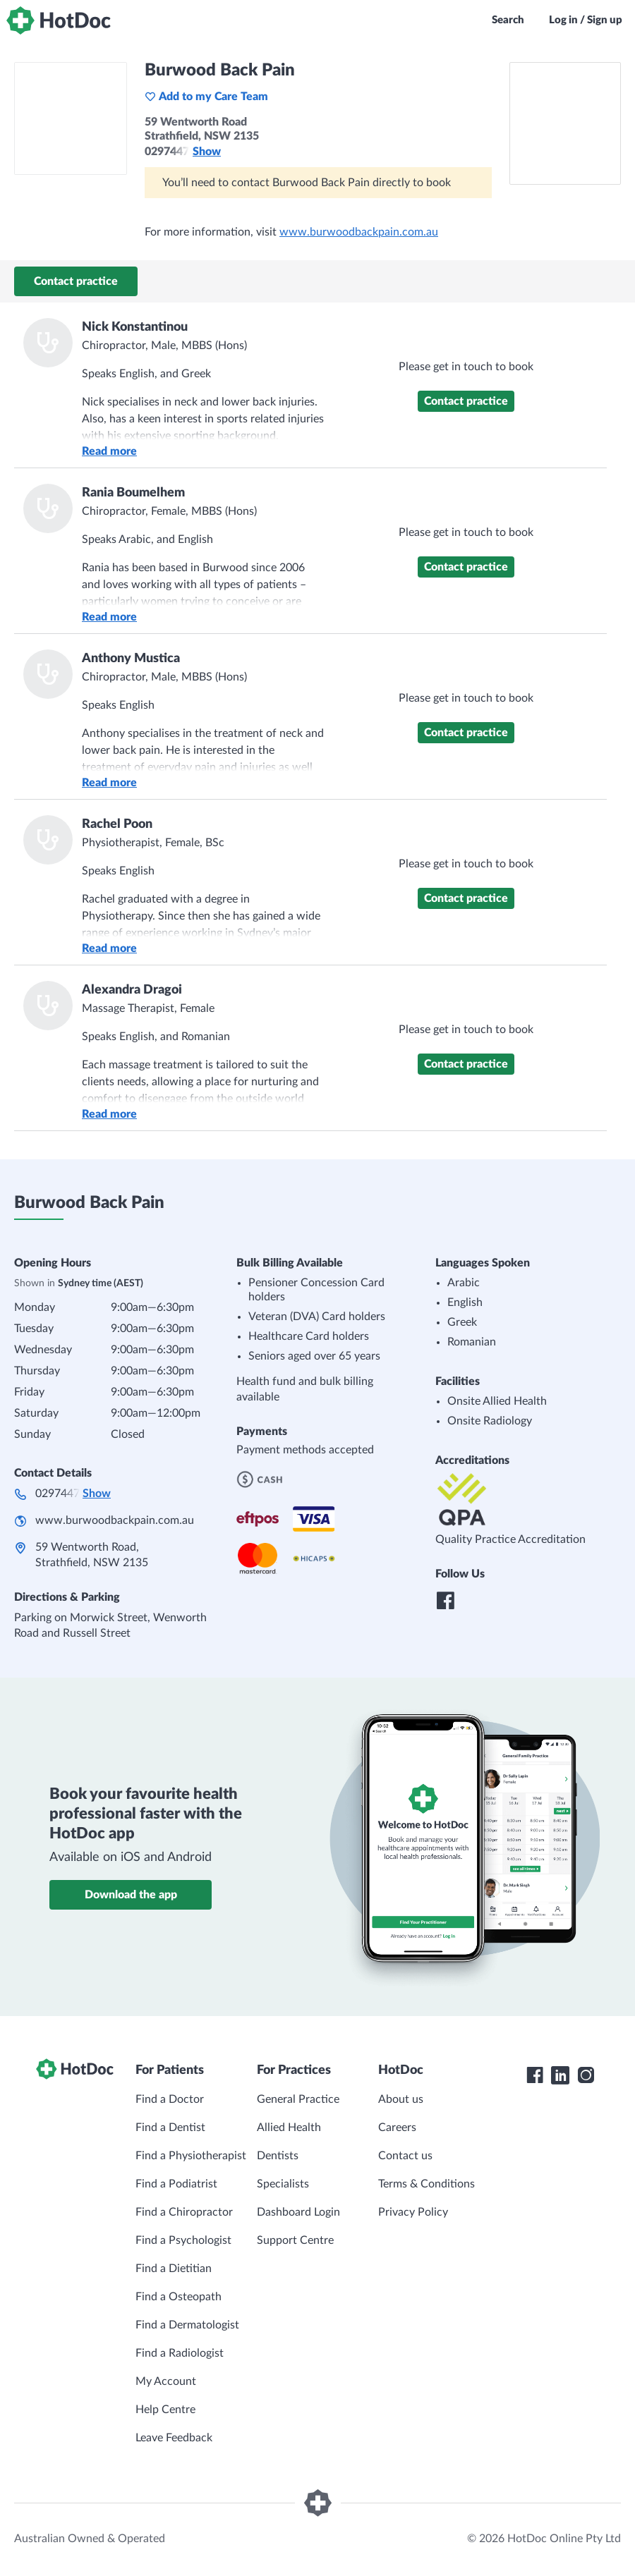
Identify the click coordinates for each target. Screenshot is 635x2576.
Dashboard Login (298, 2212)
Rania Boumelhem (133, 493)
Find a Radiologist (179, 2353)
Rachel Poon (117, 824)
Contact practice (76, 281)
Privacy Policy (413, 2212)
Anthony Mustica (131, 658)
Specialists (283, 2184)
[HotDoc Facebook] (535, 2075)
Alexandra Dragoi (132, 990)
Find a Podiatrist (176, 2184)
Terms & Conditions (426, 2184)
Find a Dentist (170, 2127)
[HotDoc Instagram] (585, 2075)
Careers (397, 2127)
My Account (165, 2381)
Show (207, 151)
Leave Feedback (173, 2437)
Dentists (277, 2155)
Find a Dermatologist (187, 2325)
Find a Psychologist (183, 2240)
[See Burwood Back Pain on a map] (565, 123)
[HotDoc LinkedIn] (560, 2075)
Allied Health (289, 2127)
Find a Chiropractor (184, 2212)
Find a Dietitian (173, 2268)
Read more (109, 451)
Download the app (131, 1894)
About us (400, 2099)
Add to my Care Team (206, 96)
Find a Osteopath (178, 2296)
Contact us (405, 2155)
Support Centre (295, 2240)
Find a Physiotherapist (190, 2155)
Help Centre (165, 2409)
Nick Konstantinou (135, 327)
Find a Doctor (169, 2099)
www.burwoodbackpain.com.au (358, 232)
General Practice (298, 2099)
